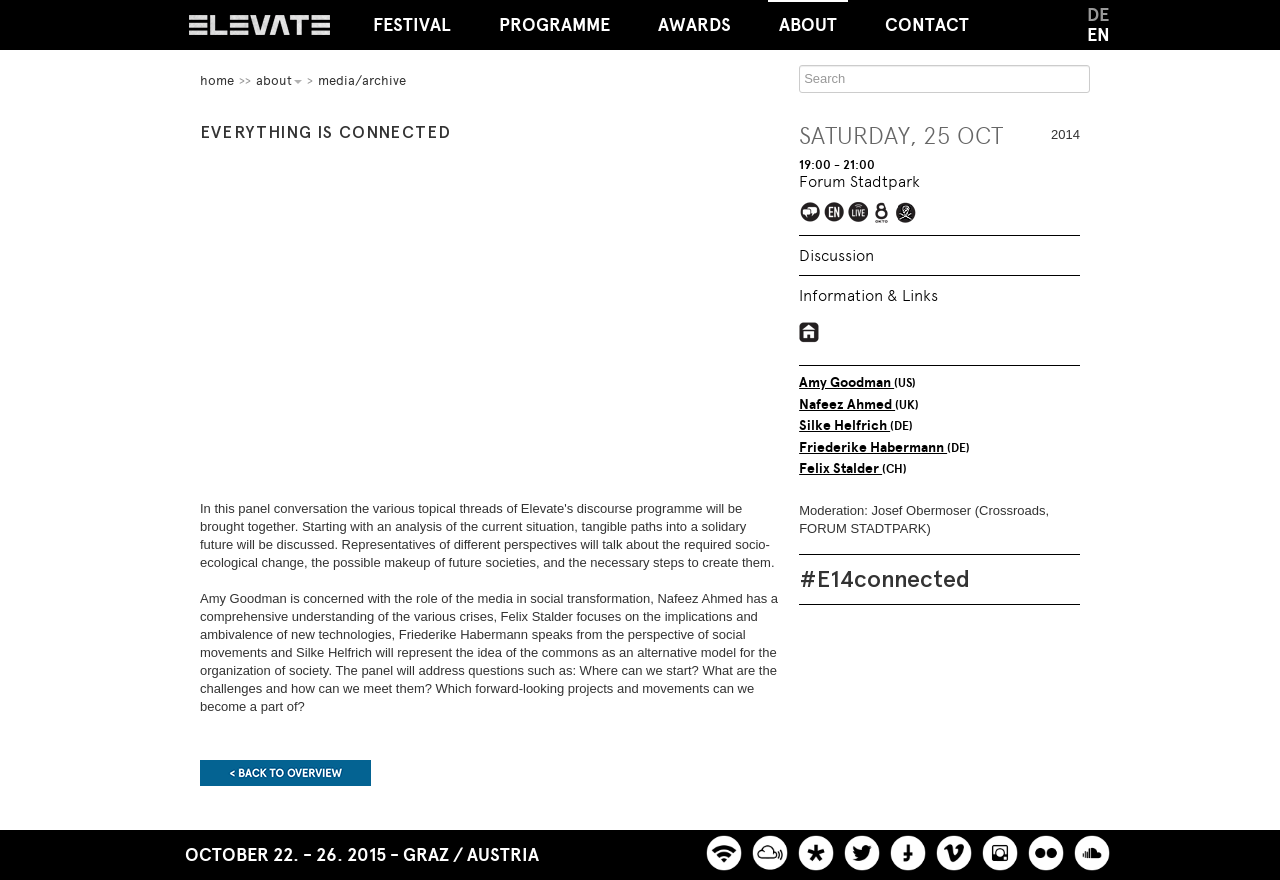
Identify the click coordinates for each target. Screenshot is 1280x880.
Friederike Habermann (873, 447)
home (217, 80)
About (808, 18)
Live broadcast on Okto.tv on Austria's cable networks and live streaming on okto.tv (883, 213)
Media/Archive (362, 80)
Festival (412, 25)
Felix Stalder (840, 468)
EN (1098, 35)
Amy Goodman (846, 382)
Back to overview (285, 773)
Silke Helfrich (844, 425)
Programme (554, 25)
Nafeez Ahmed (847, 404)
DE (1098, 15)
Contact (927, 25)
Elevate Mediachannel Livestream (859, 213)
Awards (694, 25)
